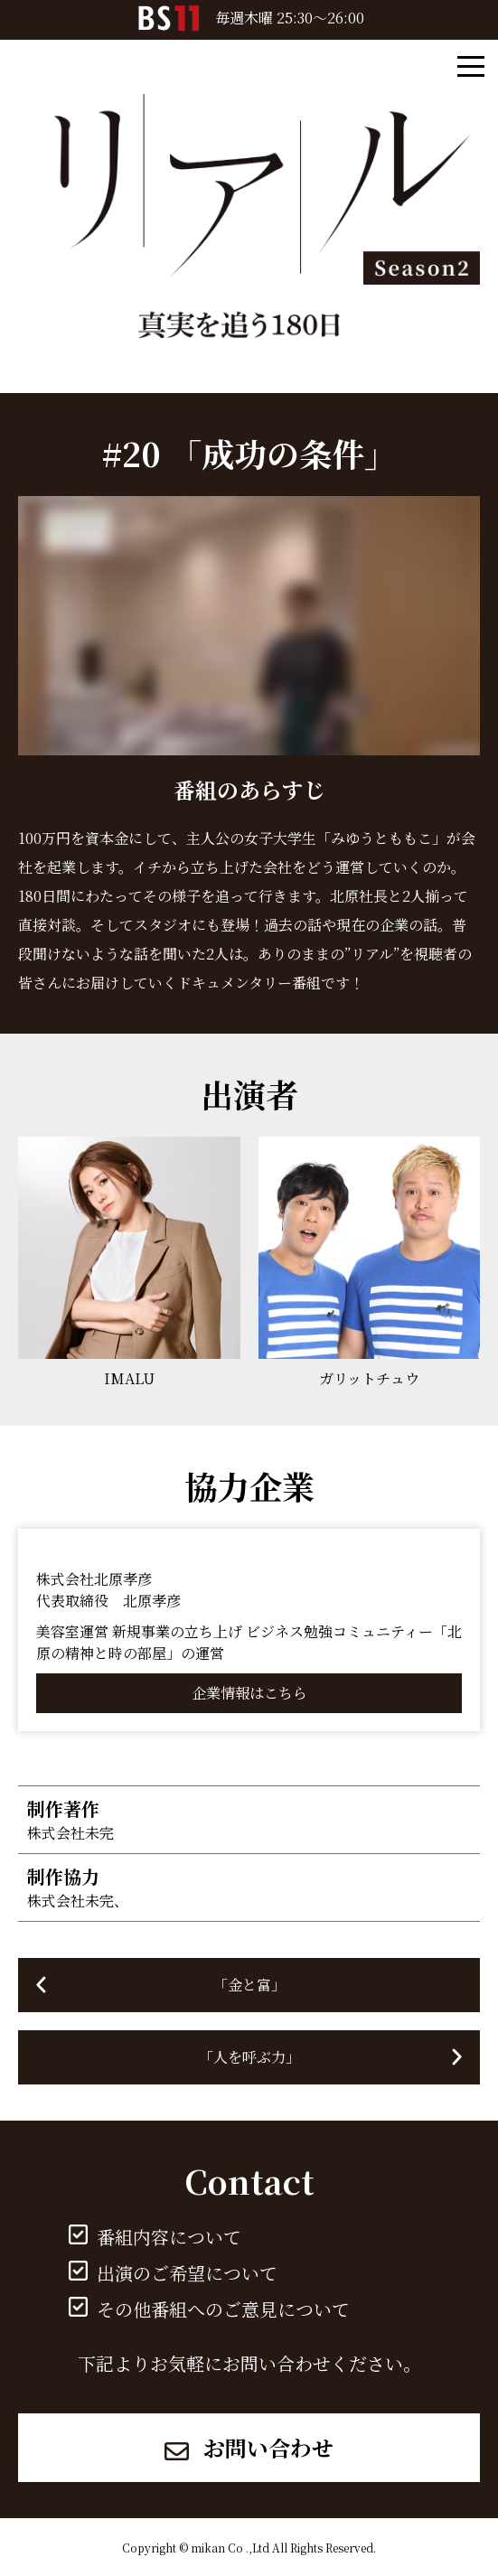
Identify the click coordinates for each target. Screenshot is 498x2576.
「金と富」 (249, 1984)
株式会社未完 (70, 1832)
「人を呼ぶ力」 (249, 2057)
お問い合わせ (249, 2447)
